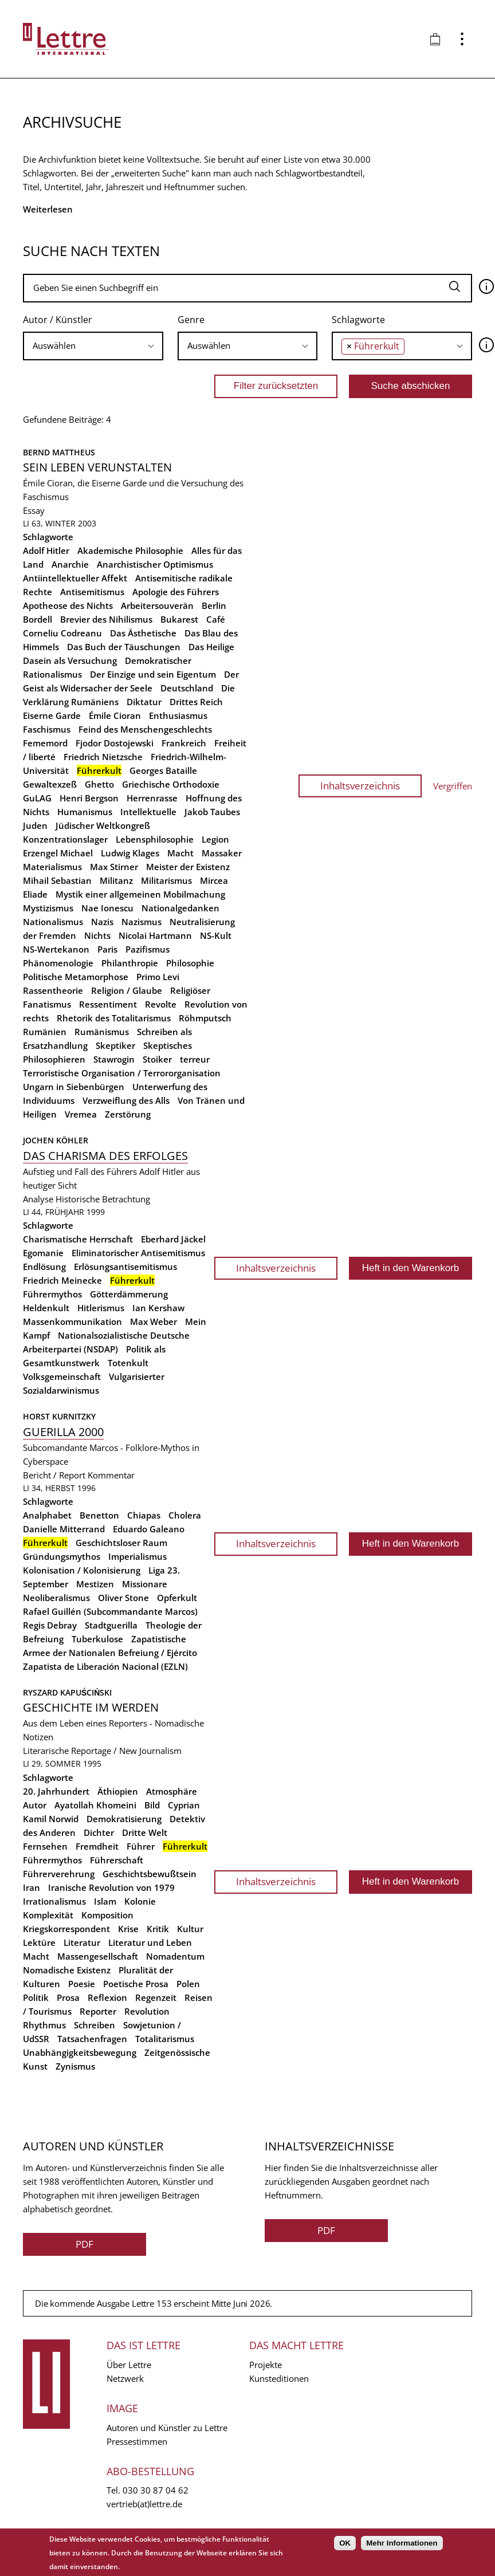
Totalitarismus (164, 2038)
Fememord (45, 743)
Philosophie (190, 963)
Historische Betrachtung (103, 1199)
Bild (152, 1805)
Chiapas (143, 1515)
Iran (31, 1887)
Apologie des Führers (175, 591)
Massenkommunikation (72, 1321)
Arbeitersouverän (157, 605)
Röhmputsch (205, 1018)
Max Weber (153, 1321)
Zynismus (75, 2066)
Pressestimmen (137, 2441)
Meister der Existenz (188, 866)
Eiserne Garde (52, 715)
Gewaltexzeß (50, 784)
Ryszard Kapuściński (67, 1692)
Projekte (265, 2364)
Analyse (38, 1199)
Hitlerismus (100, 1307)
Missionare (144, 1584)
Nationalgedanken (180, 908)
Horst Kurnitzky (59, 1416)
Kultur (190, 1928)
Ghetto (99, 784)
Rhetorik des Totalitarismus (114, 1018)
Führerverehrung (59, 1873)
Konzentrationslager (65, 839)
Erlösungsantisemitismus (125, 1266)
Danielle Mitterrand (64, 1529)
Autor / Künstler (57, 319)
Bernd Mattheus (59, 452)
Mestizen (95, 1584)
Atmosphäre (171, 1791)
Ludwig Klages (130, 853)
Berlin (214, 605)
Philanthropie (129, 963)
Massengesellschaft (97, 1956)
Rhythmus (44, 2025)
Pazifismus (147, 949)
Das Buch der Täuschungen (123, 646)
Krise (128, 1928)
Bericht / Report (54, 1475)
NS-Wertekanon (56, 949)
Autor (34, 1805)
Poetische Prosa (135, 1983)
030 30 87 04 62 (155, 2490)
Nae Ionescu (107, 908)
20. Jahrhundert (56, 1791)
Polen (188, 1983)
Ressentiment (108, 1004)
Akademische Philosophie (130, 550)
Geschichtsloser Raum (121, 1542)
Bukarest (179, 619)
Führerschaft (116, 1860)
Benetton (99, 1515)
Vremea (81, 1114)
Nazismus (141, 921)
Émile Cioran (115, 715)
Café (215, 619)
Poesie (81, 1983)
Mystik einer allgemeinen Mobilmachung (140, 894)
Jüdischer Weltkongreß (103, 825)
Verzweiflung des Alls (126, 1100)
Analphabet (47, 1515)
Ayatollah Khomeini (95, 1805)
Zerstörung (128, 1114)
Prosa (68, 1997)
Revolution (147, 2011)
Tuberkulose (97, 1639)
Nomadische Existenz (67, 1970)
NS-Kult (215, 935)
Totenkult (128, 1362)
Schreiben (94, 2025)
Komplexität (48, 1915)
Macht (180, 853)
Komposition (107, 1915)
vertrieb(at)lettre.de (144, 2504)
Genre (191, 319)
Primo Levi (157, 976)
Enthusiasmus (178, 715)
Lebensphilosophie (155, 839)
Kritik (158, 1928)
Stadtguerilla (111, 1625)
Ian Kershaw (158, 1307)
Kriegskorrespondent (66, 1928)
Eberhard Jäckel (173, 1239)
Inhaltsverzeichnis (360, 785)
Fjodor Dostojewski (115, 743)
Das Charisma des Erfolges (105, 1155)
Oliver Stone (123, 1597)
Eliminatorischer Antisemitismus (138, 1252)
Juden (35, 825)
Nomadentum (175, 1956)
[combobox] (93, 346)
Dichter (99, 1832)
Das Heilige (211, 646)
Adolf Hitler (46, 550)
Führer (141, 1846)
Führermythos (52, 1294)
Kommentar (111, 1475)
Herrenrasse (152, 798)
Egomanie (43, 1252)
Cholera (184, 1515)
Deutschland (186, 688)
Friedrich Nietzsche (103, 756)
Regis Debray (50, 1625)
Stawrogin (114, 1059)
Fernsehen (45, 1846)
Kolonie (140, 1901)
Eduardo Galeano (148, 1529)
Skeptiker (115, 1045)
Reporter (98, 2011)
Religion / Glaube (126, 990)
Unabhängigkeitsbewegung (79, 2052)
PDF (84, 2244)
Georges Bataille (163, 770)
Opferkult (177, 1597)
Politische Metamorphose (75, 976)
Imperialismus (137, 1556)
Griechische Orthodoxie (170, 784)
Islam (105, 1901)
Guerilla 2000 (63, 1432)
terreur (195, 1059)
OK (345, 2543)
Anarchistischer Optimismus (155, 564)
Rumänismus (101, 1031)
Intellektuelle (148, 811)
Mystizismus (48, 908)
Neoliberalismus (56, 1597)
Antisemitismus (92, 591)
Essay (34, 510)
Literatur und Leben (150, 1942)
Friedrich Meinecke (62, 1280)
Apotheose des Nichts (68, 605)
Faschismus (46, 729)
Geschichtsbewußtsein (150, 1873)
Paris (107, 949)
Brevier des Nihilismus (106, 619)
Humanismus (84, 811)
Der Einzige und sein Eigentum (153, 674)
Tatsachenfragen (92, 2038)
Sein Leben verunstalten (97, 467)
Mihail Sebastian (57, 880)
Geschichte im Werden (91, 1707)
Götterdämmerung (129, 1294)
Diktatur (144, 701)
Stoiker (157, 1059)
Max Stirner (114, 866)
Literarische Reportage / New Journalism (102, 1750)
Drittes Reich (196, 701)
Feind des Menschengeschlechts (145, 729)
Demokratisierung (124, 1818)
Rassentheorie (53, 990)
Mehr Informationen (401, 2543)
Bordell (37, 619)
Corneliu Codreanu (62, 633)
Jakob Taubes (212, 811)
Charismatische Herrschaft (78, 1239)
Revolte (160, 1004)
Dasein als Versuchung (70, 660)
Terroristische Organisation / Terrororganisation (122, 1073)
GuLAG (37, 798)
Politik (36, 1997)
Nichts (97, 935)
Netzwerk (125, 2378)
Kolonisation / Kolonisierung (81, 1570)
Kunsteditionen (279, 2378)
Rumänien (44, 1031)
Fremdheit (97, 1846)
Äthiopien (117, 1791)
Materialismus (52, 866)
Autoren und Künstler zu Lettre (167, 2427)
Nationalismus (53, 921)
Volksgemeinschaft (62, 1376)
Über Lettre (129, 2364)
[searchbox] (93, 346)
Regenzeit (155, 1997)
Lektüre (39, 1942)
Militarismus (166, 880)
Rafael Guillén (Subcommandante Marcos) (110, 1611)
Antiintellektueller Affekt (75, 578)
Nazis (102, 921)
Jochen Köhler (55, 1140)
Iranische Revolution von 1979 (111, 1887)
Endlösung (44, 1266)
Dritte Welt (144, 1832)
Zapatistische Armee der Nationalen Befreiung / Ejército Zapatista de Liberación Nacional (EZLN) (110, 1652)
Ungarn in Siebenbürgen (73, 1086)
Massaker (222, 853)
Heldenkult (46, 1307)
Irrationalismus (54, 1901)
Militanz (116, 880)
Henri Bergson (89, 798)
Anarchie (70, 564)
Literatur (82, 1942)
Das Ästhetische (143, 633)
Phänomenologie (58, 963)
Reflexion (107, 1997)
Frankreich (184, 743)
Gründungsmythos (61, 1556)
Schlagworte (358, 319)
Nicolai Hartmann (155, 935)
